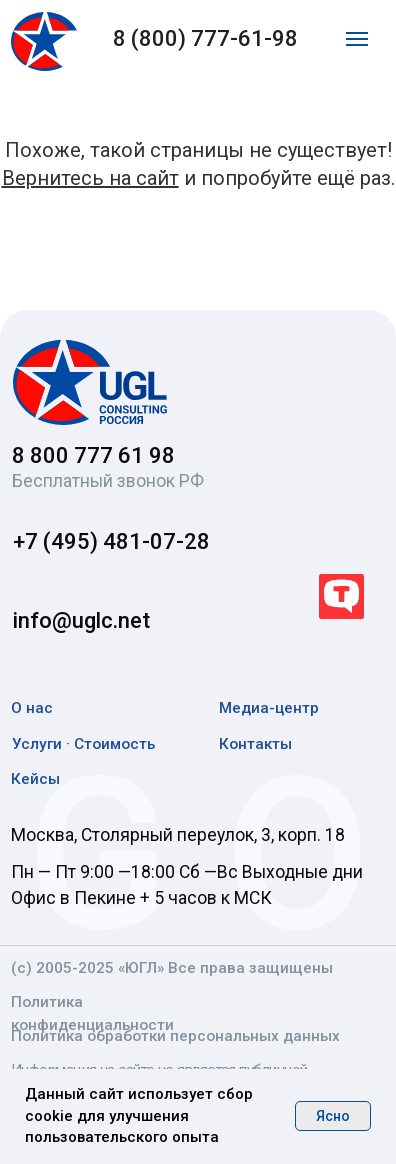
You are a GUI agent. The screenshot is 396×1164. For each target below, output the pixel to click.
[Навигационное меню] (357, 39)
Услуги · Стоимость (83, 744)
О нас (32, 708)
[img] (90, 383)
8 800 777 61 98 (93, 455)
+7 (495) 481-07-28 (111, 541)
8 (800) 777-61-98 (205, 38)
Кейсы (35, 779)
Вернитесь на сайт (90, 178)
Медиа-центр (269, 708)
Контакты (255, 744)
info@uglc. (65, 620)
